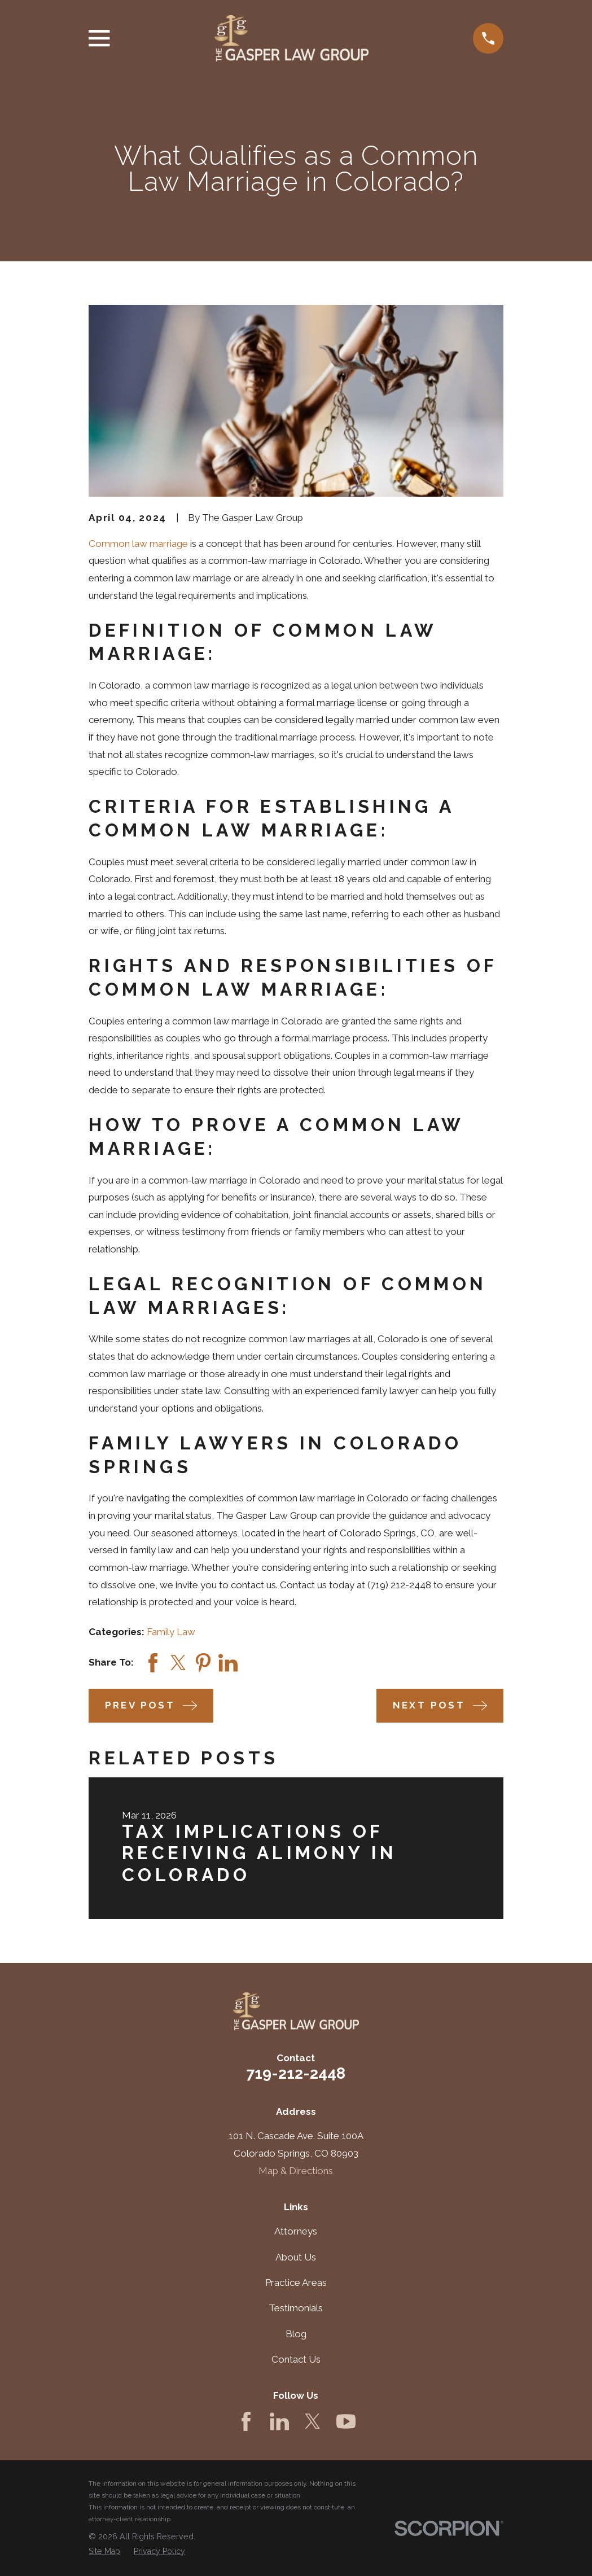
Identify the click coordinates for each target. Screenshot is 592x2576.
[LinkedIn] (279, 2421)
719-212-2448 (295, 2073)
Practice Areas (296, 2282)
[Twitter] (312, 2421)
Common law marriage (138, 543)
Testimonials (296, 2308)
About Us (295, 2257)
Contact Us (296, 2359)
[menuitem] (104, 2551)
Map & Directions (295, 2170)
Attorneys (295, 2231)
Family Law (171, 1631)
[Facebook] (246, 2421)
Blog (296, 2334)
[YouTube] (346, 2421)
